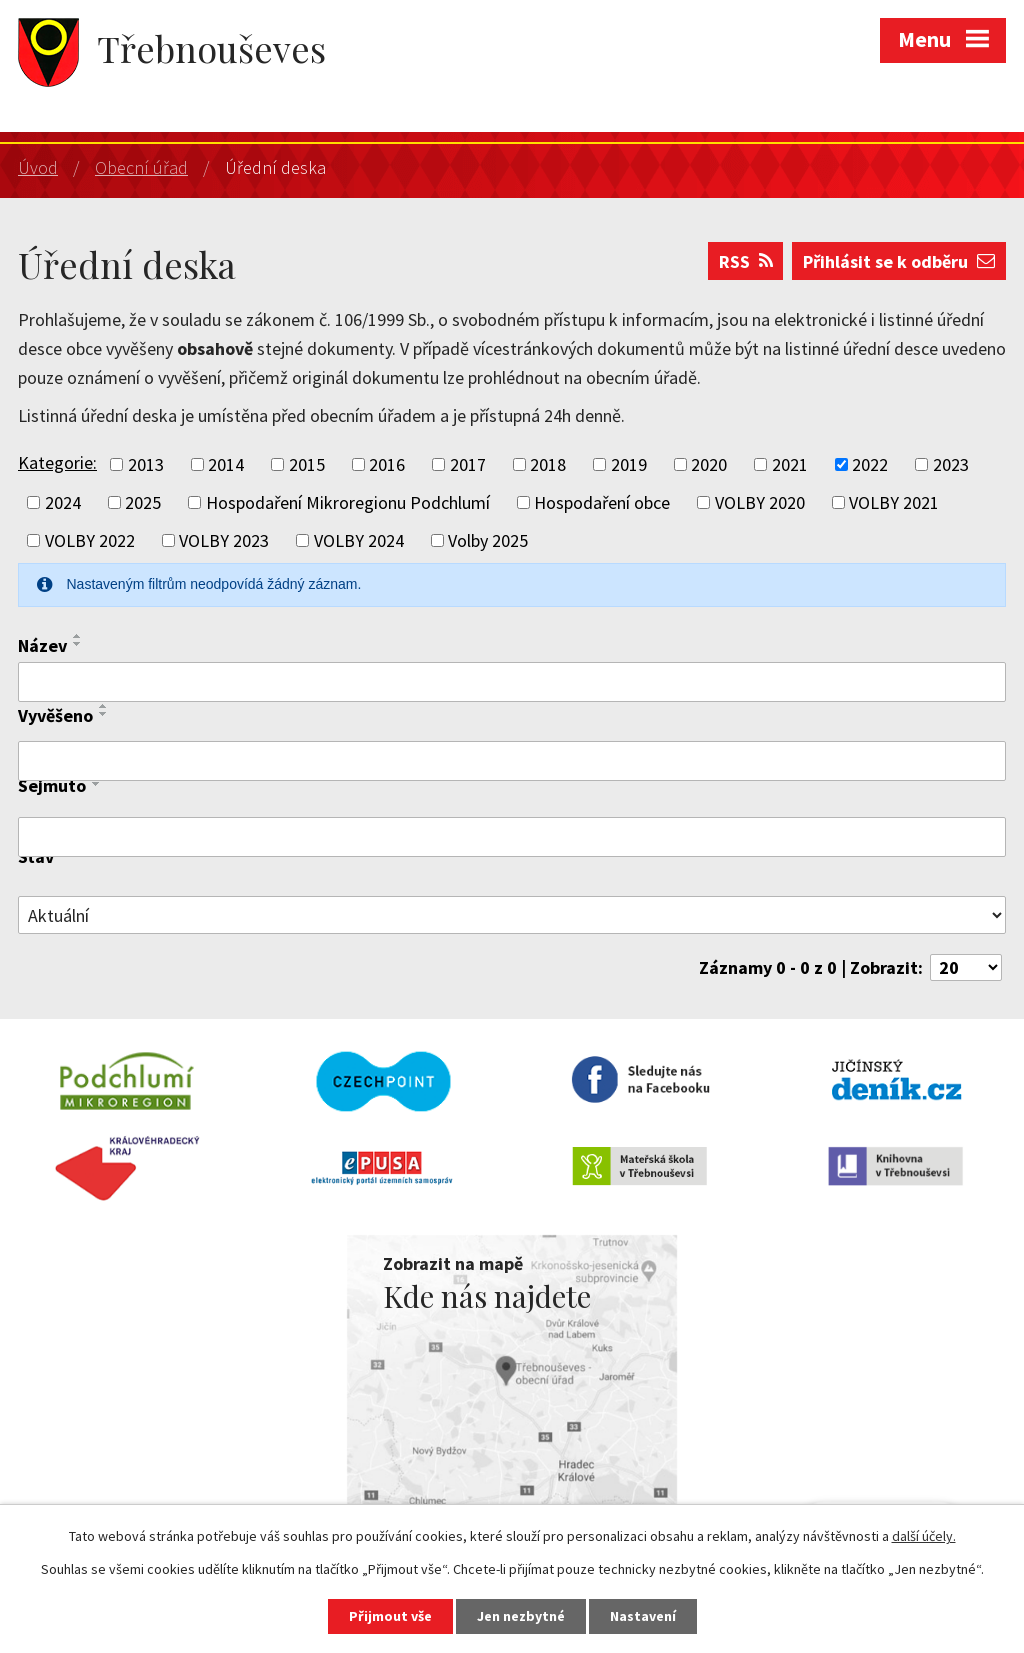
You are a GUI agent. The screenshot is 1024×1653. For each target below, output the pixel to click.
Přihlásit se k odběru (899, 261)
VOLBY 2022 (90, 540)
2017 (468, 464)
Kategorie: (57, 462)
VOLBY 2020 (760, 502)
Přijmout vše (390, 1616)
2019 (629, 464)
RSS (746, 261)
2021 (790, 464)
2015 (307, 464)
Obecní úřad (141, 167)
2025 (143, 502)
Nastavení (643, 1616)
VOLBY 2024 (359, 540)
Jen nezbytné (521, 1616)
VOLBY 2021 (894, 502)
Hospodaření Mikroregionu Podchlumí (348, 502)
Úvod (38, 167)
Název (42, 645)
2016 (387, 464)
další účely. (924, 1536)
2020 (709, 464)
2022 (870, 464)
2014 (226, 464)
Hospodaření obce (602, 502)
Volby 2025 (488, 540)
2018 (548, 464)
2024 (63, 502)
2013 (146, 464)
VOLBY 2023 (224, 540)
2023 (951, 464)
